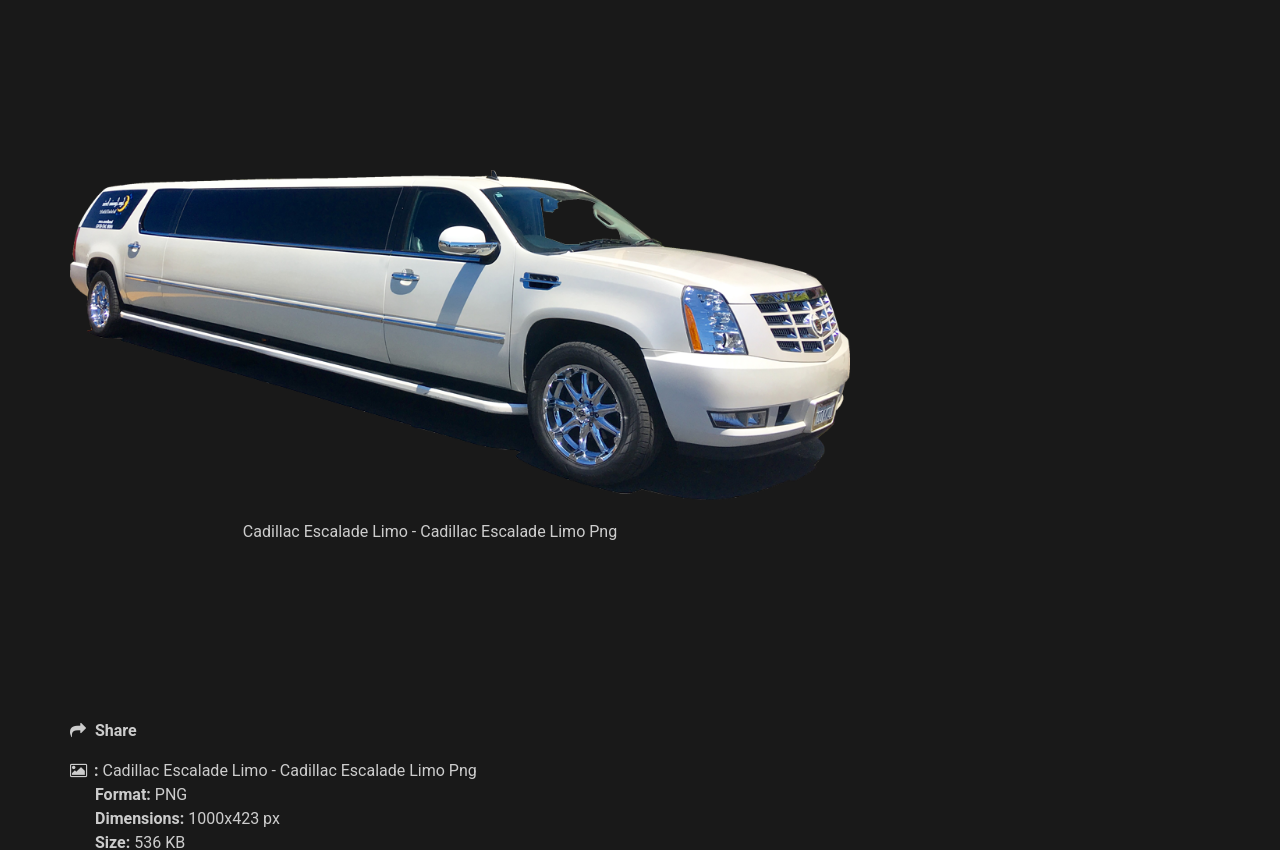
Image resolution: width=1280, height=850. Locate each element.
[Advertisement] (460, 120)
